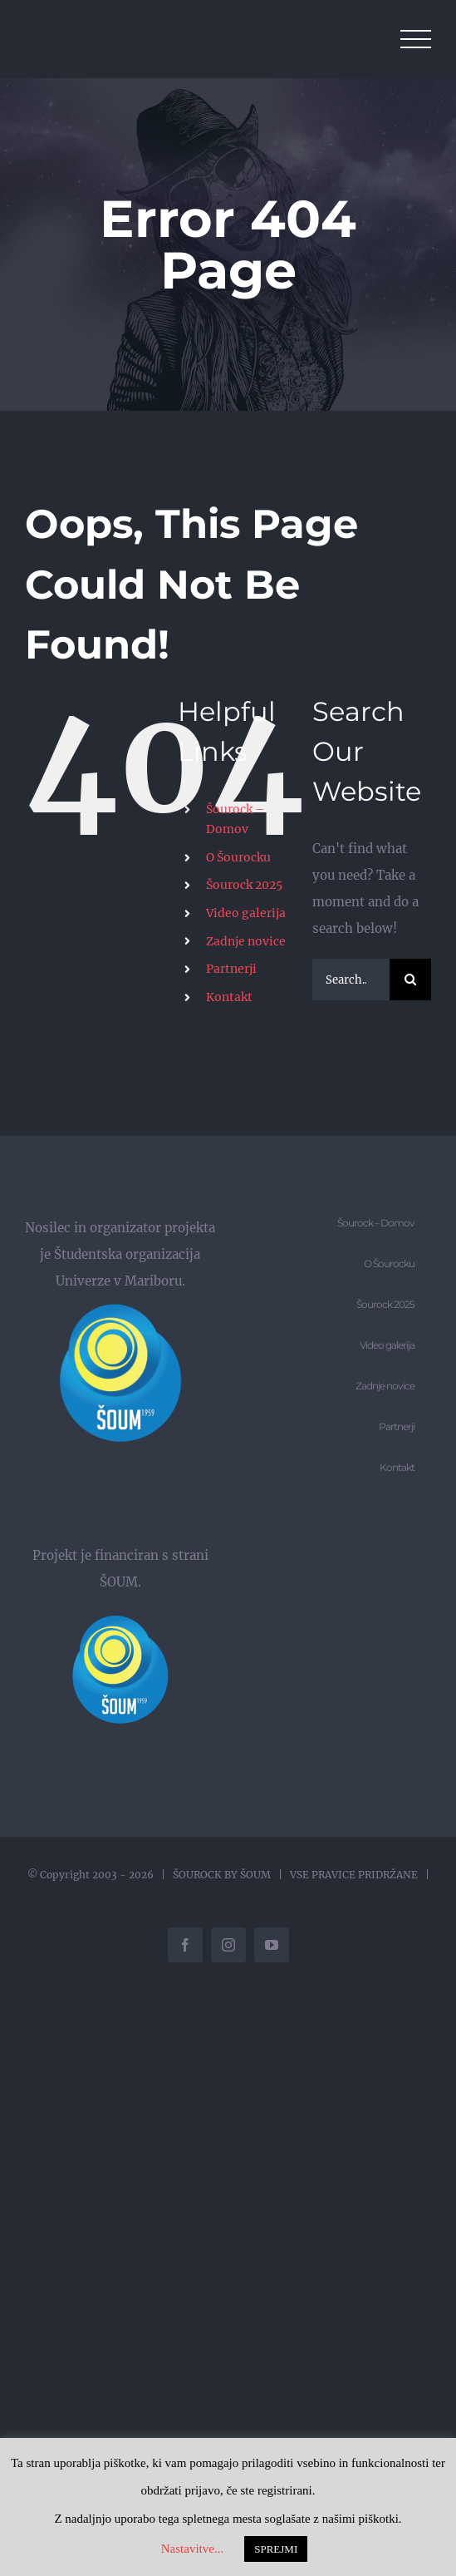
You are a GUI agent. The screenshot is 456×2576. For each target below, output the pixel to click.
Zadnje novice (246, 941)
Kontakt (229, 996)
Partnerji (231, 968)
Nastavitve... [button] (192, 2548)
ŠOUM (255, 1874)
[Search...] (351, 979)
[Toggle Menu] (416, 39)
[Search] (410, 979)
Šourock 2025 (244, 884)
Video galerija (246, 913)
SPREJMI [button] (275, 2549)
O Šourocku (238, 857)
